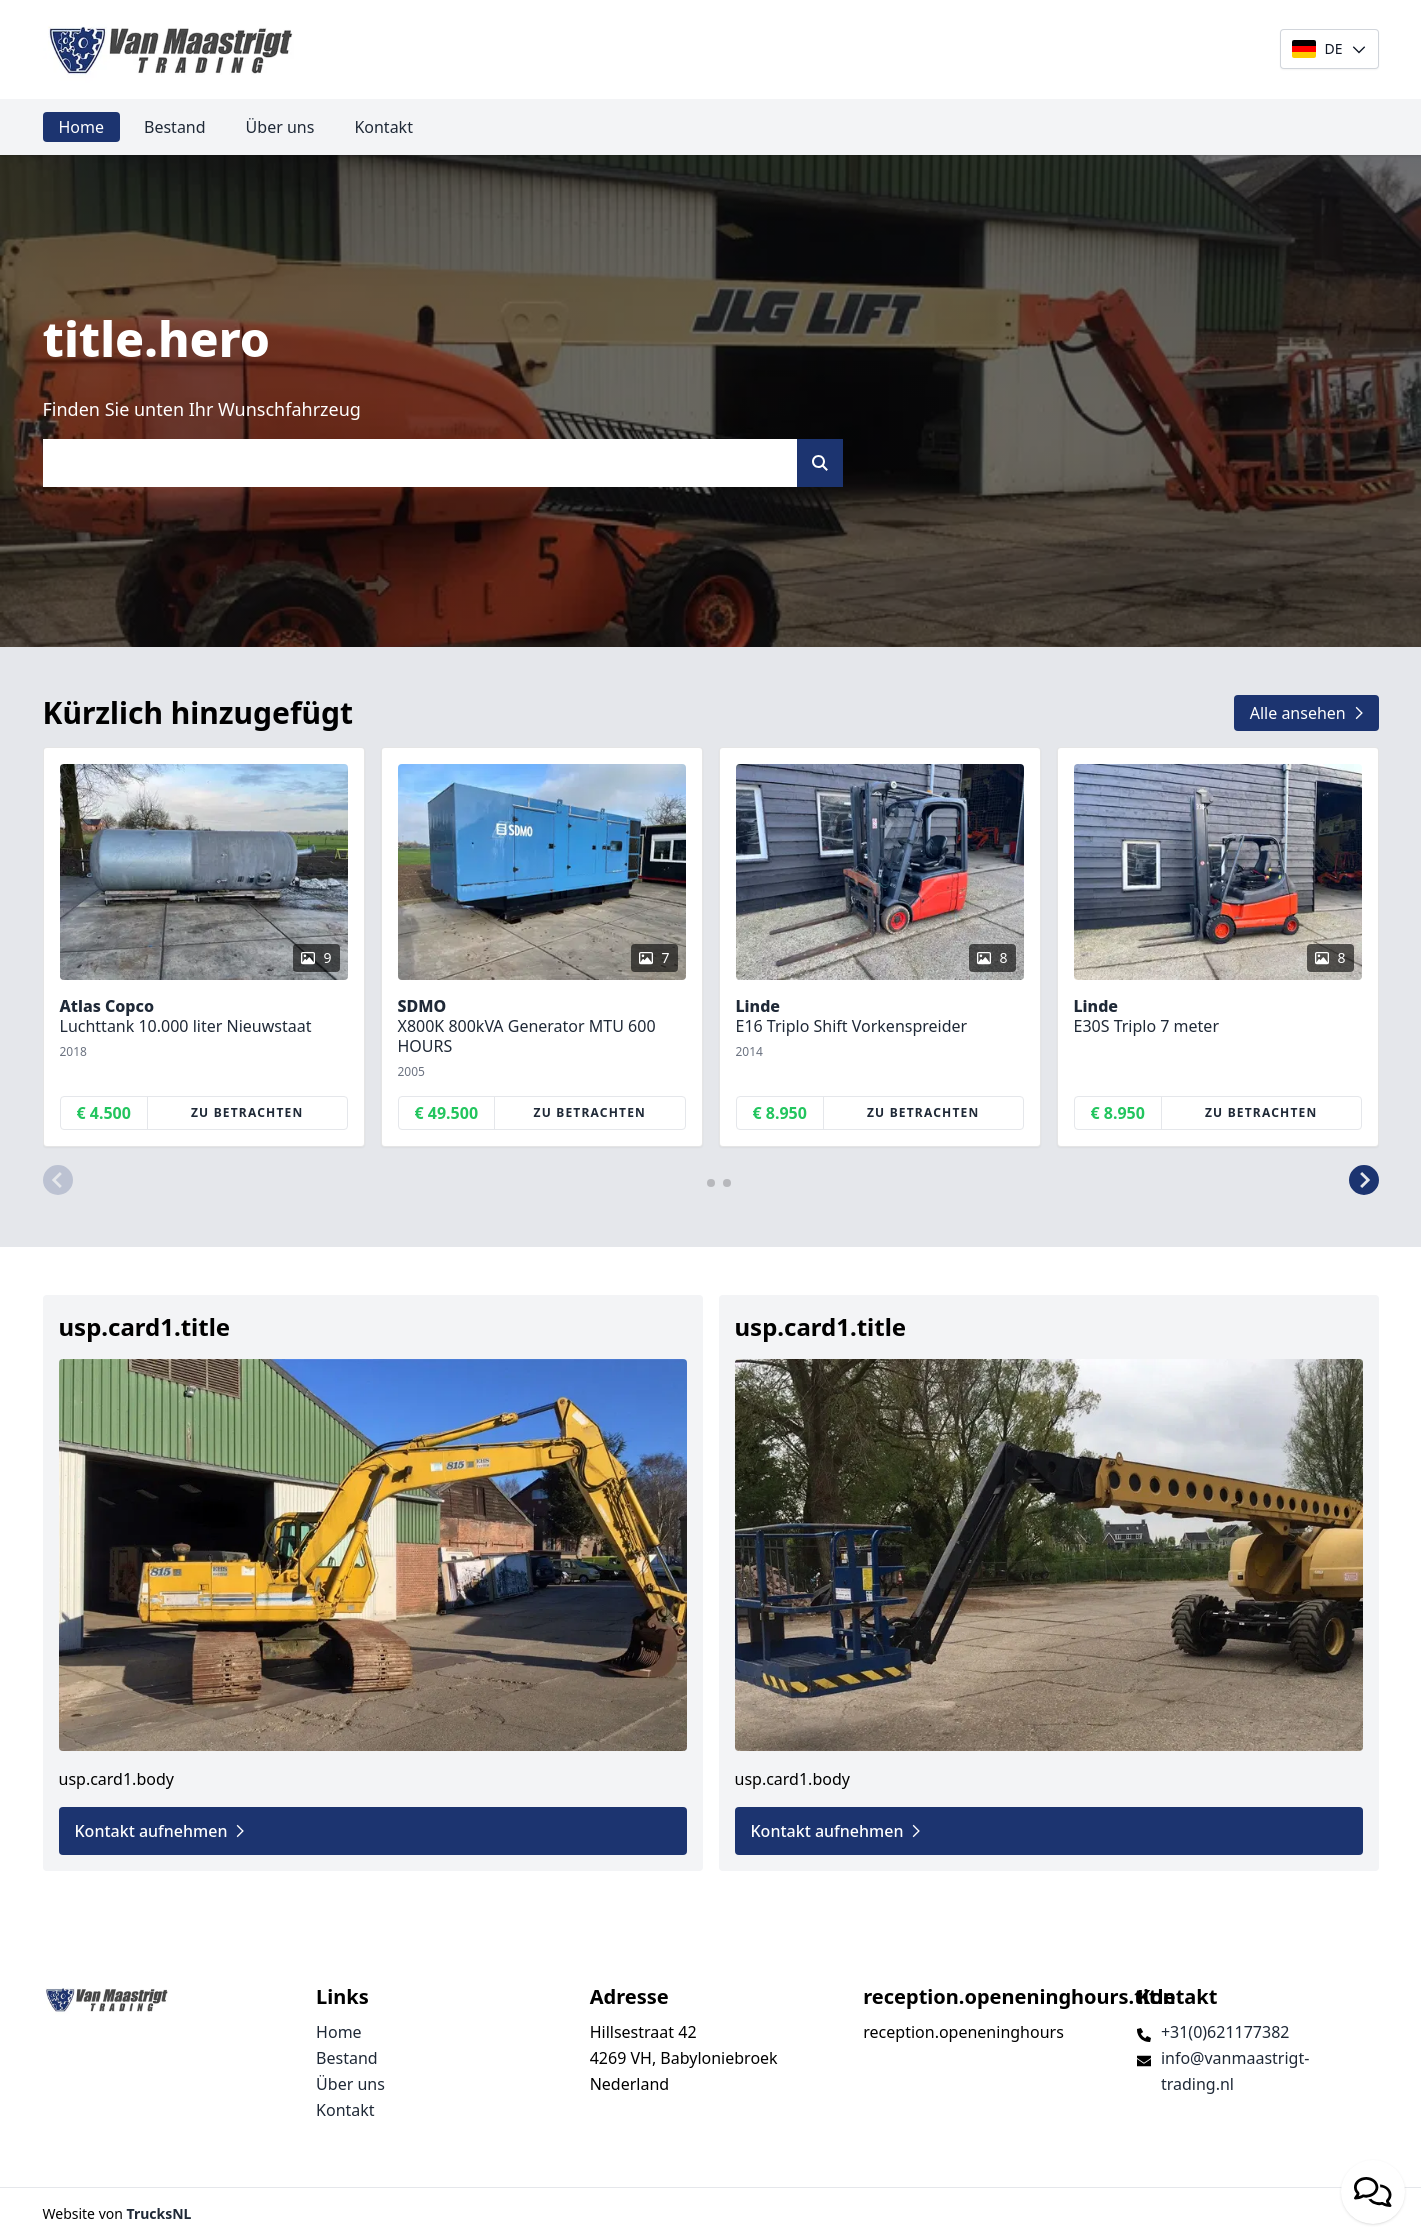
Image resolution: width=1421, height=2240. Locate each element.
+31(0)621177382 (1225, 2032)
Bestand (175, 127)
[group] (204, 947)
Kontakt (383, 127)
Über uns (280, 127)
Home (82, 127)
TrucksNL (159, 2213)
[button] (58, 1181)
